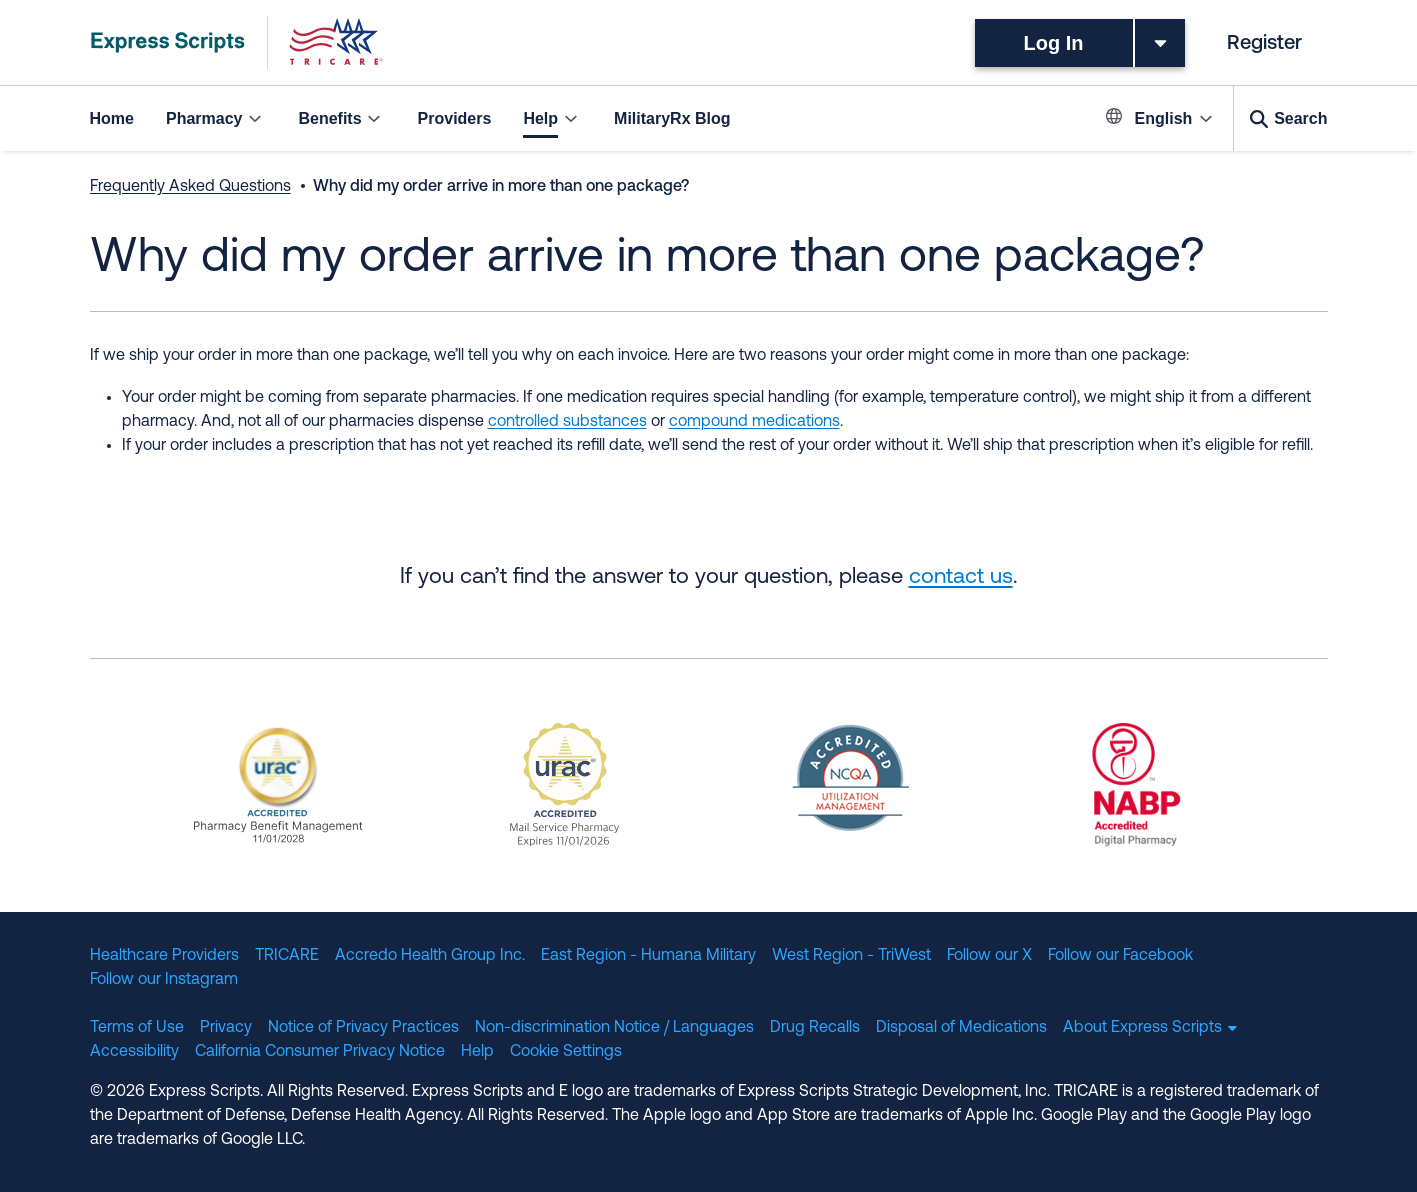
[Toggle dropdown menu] (1160, 43)
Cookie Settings (566, 1052)
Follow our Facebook (1120, 956)
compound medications (754, 422)
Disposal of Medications (961, 1028)
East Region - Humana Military (648, 956)
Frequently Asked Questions (190, 187)
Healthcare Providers (164, 956)
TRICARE (287, 956)
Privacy (226, 1028)
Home (112, 118)
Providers (455, 118)
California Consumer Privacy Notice (320, 1052)
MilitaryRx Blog (672, 118)
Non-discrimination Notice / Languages (614, 1028)
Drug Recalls (815, 1028)
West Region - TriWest (851, 956)
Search (1300, 118)
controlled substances (567, 422)
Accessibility (134, 1052)
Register (1264, 44)
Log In (1054, 43)
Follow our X (989, 956)
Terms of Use (137, 1028)
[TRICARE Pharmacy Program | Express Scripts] (237, 42)
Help (477, 1052)
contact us (961, 577)
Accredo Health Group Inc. (430, 956)
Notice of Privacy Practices (363, 1028)
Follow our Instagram (164, 980)
